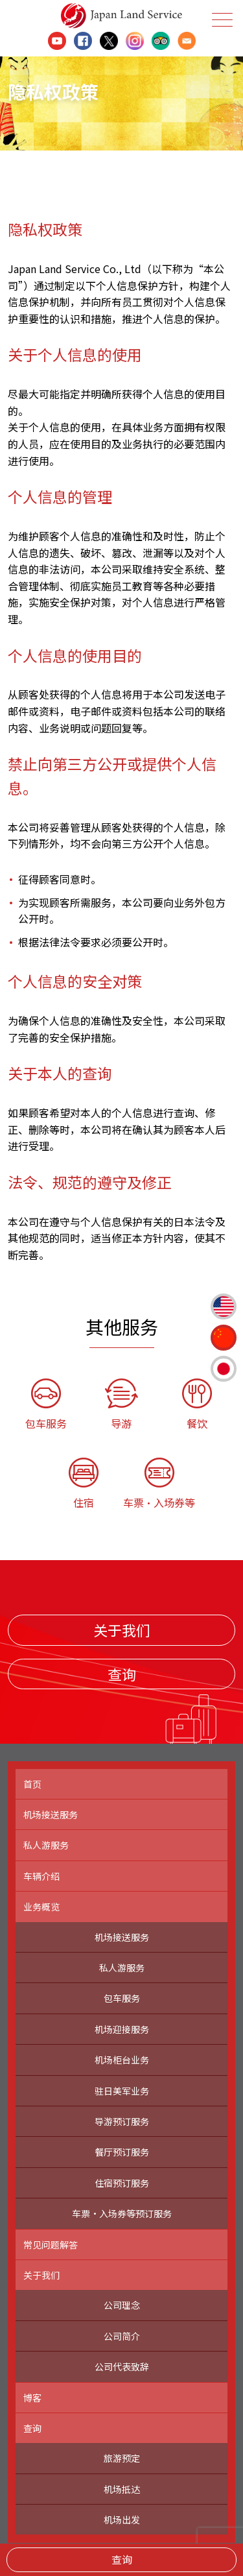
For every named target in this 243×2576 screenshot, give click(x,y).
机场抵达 (122, 2489)
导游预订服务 (122, 2121)
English (224, 1306)
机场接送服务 (50, 1814)
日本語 (224, 1369)
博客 (32, 2397)
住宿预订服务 (122, 2182)
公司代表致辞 (122, 2366)
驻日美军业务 (122, 2090)
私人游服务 (46, 1844)
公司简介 (122, 2335)
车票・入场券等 (160, 1484)
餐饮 (197, 1405)
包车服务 (46, 1405)
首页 (32, 1783)
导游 (121, 1405)
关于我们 (121, 1629)
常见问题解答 (50, 2244)
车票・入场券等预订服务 (122, 2213)
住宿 (84, 1484)
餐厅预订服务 (122, 2151)
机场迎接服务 (122, 2029)
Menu (221, 20)
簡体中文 (224, 1338)
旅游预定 (122, 2457)
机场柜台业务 (122, 2059)
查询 (121, 2559)
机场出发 (122, 2519)
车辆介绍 (41, 1876)
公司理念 (122, 2304)
